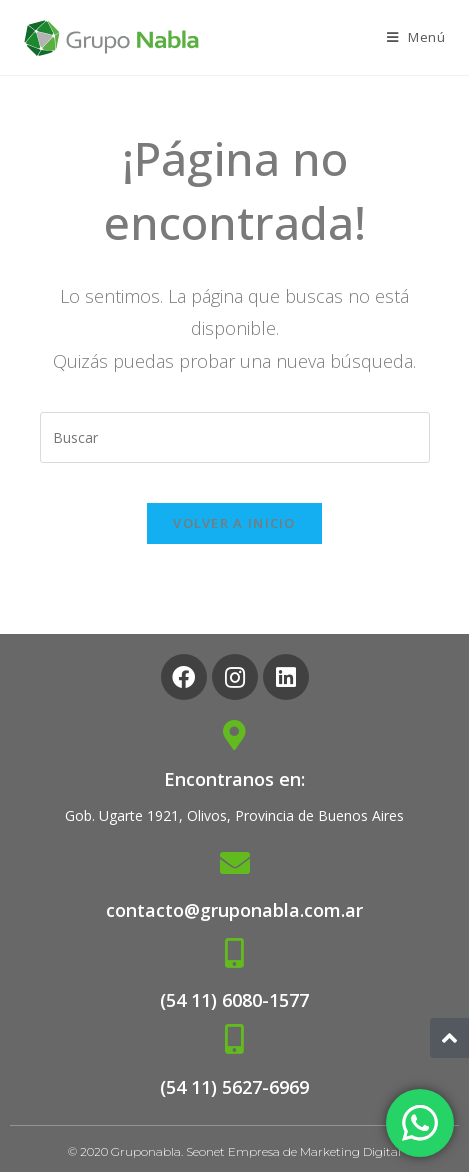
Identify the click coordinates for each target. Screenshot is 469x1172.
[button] (449, 1038)
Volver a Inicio (234, 523)
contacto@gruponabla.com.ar (234, 910)
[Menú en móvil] (416, 37)
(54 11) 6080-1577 (234, 1000)
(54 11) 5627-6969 (234, 1087)
